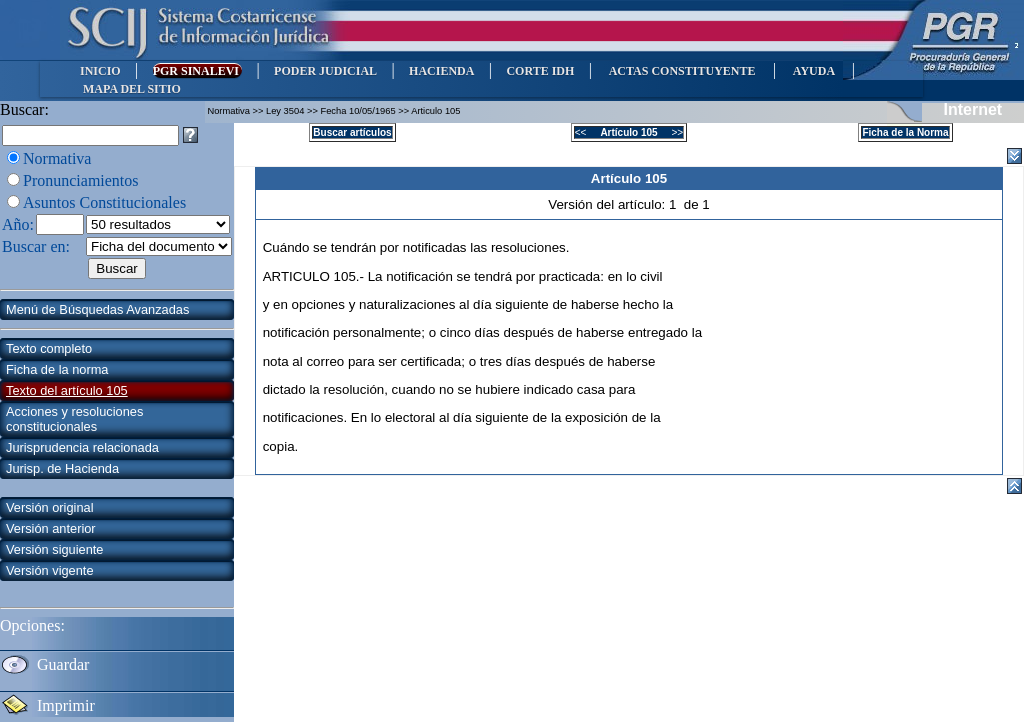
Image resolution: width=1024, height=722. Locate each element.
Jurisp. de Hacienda (62, 468)
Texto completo (49, 348)
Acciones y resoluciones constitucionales (74, 419)
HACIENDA (441, 71)
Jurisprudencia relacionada (82, 447)
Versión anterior (51, 528)
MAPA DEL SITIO (132, 89)
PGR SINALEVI (197, 71)
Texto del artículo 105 (67, 390)
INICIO (100, 71)
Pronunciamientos (81, 180)
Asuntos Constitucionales (104, 202)
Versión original (50, 507)
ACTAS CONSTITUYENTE (682, 71)
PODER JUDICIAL (325, 71)
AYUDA (813, 71)
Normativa (57, 158)
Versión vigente (50, 570)
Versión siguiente (54, 549)
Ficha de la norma (57, 369)
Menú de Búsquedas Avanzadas (97, 309)
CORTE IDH (540, 71)
